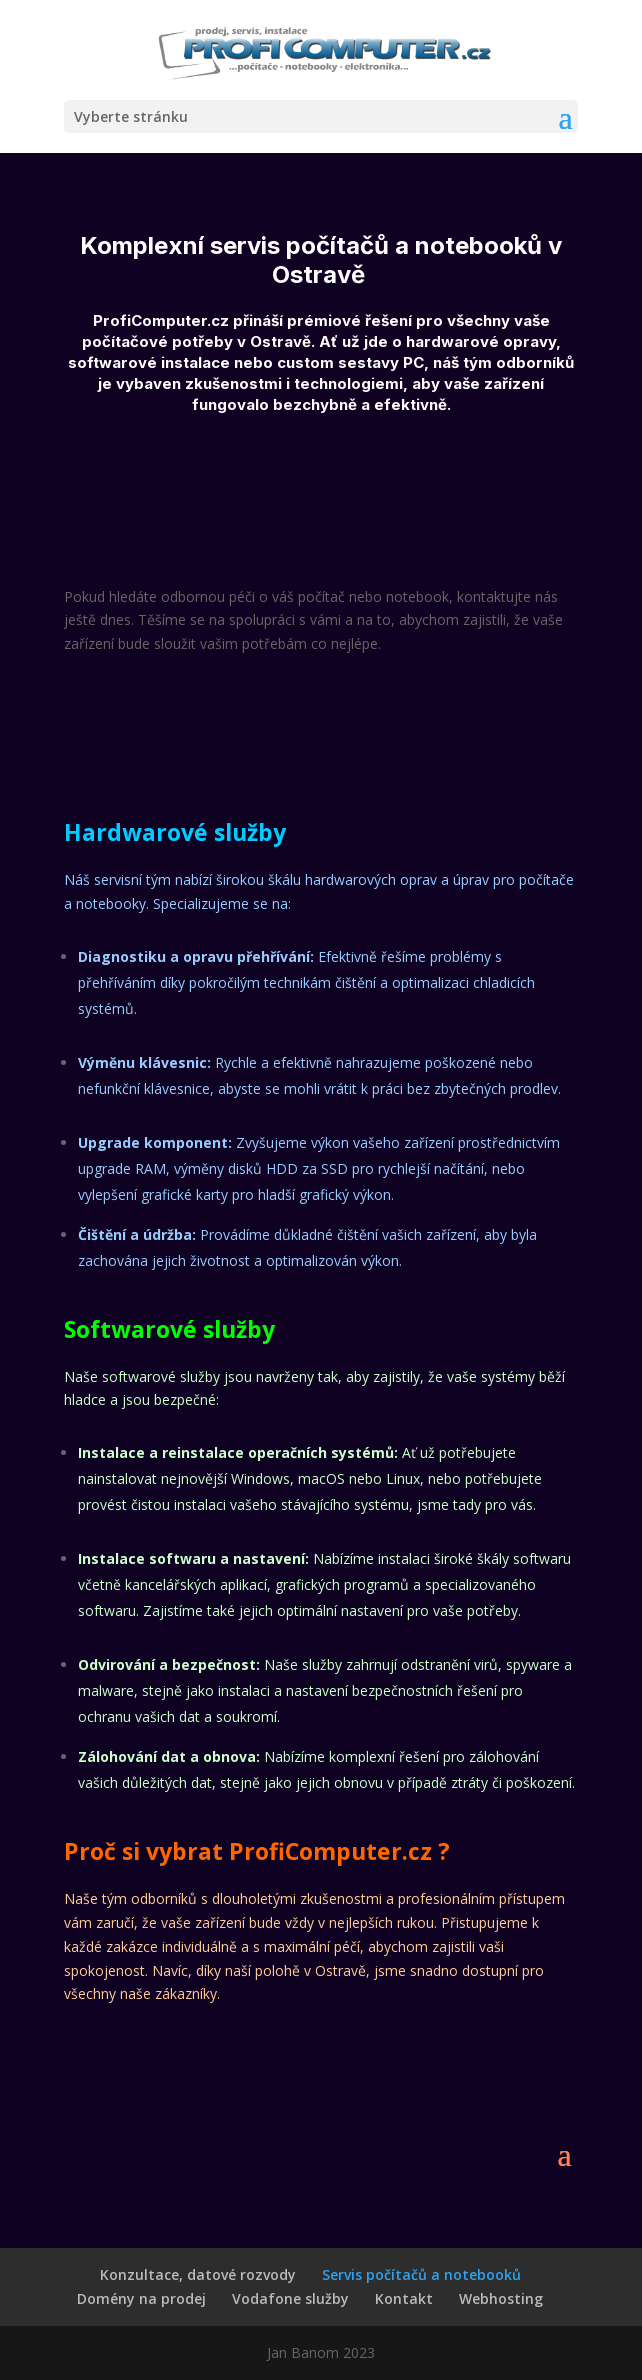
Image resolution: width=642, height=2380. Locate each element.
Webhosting (501, 2298)
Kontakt (404, 2298)
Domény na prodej (141, 2298)
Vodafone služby (290, 2298)
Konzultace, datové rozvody (198, 2274)
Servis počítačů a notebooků (421, 2274)
